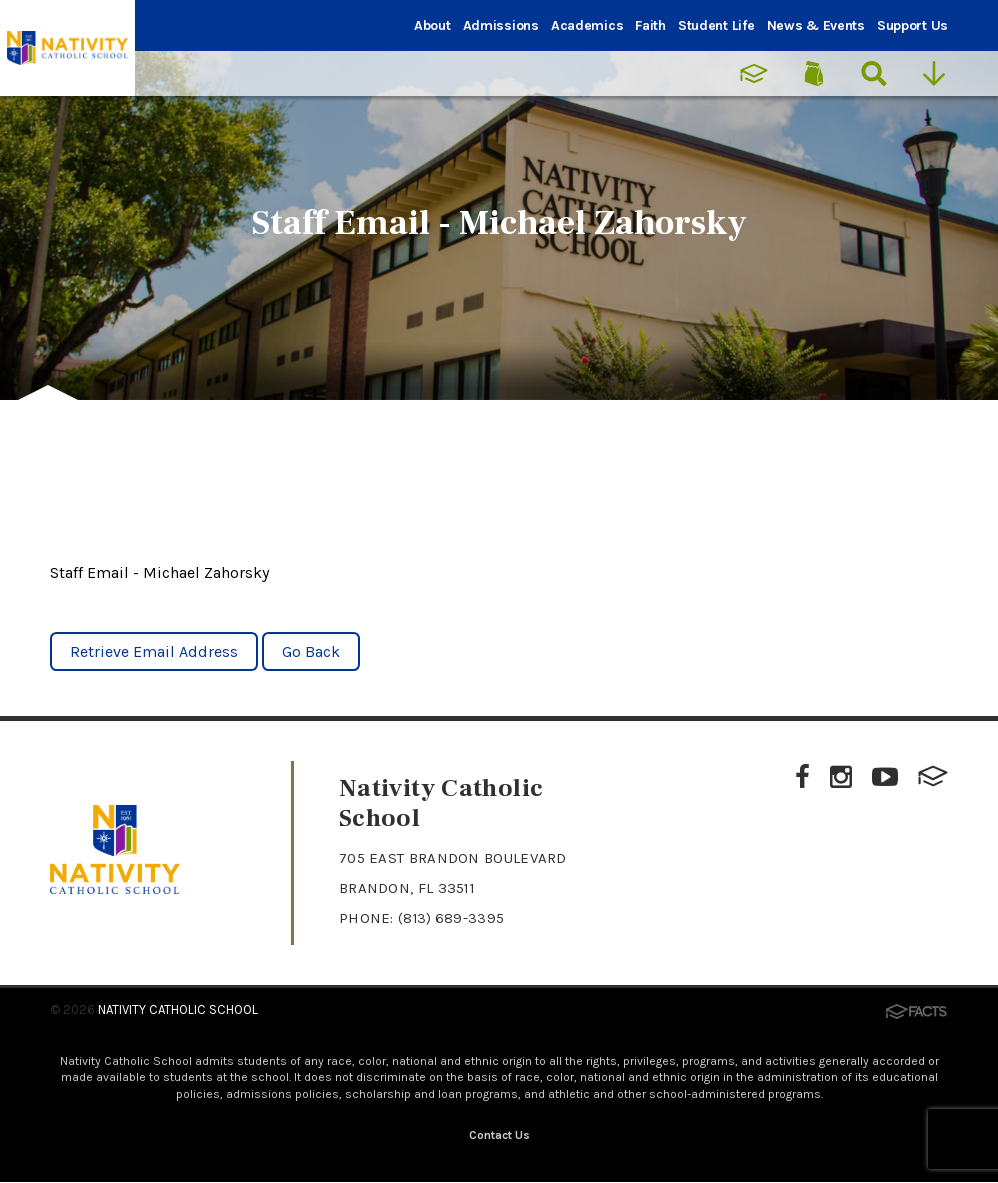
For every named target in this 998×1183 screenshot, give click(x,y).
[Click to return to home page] (115, 888)
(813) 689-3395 (452, 918)
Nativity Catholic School (178, 1009)
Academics (587, 25)
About (432, 25)
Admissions (501, 25)
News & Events (816, 25)
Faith (650, 25)
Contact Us (499, 1136)
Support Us (912, 25)
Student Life (716, 25)
